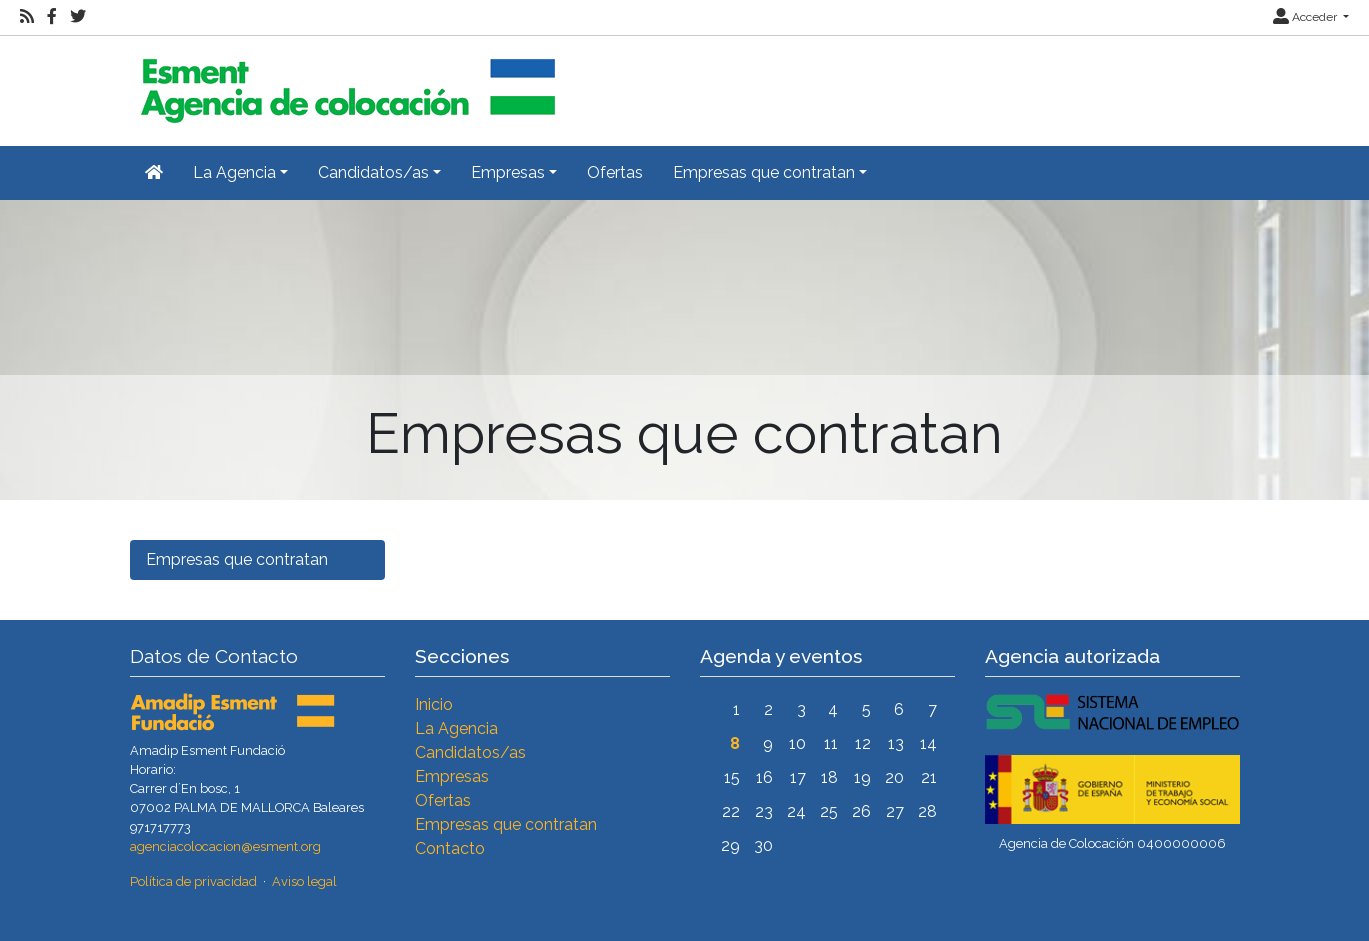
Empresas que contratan (237, 559)
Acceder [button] (1306, 17)
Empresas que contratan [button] (764, 172)
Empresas (452, 776)
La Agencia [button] (234, 172)
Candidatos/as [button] (373, 172)
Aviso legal (304, 881)
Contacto (450, 848)
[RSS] (27, 17)
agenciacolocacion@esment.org (225, 846)
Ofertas (615, 172)
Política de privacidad (193, 881)
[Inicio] (345, 82)
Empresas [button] (508, 172)
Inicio (434, 704)
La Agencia (456, 728)
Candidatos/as (470, 752)
